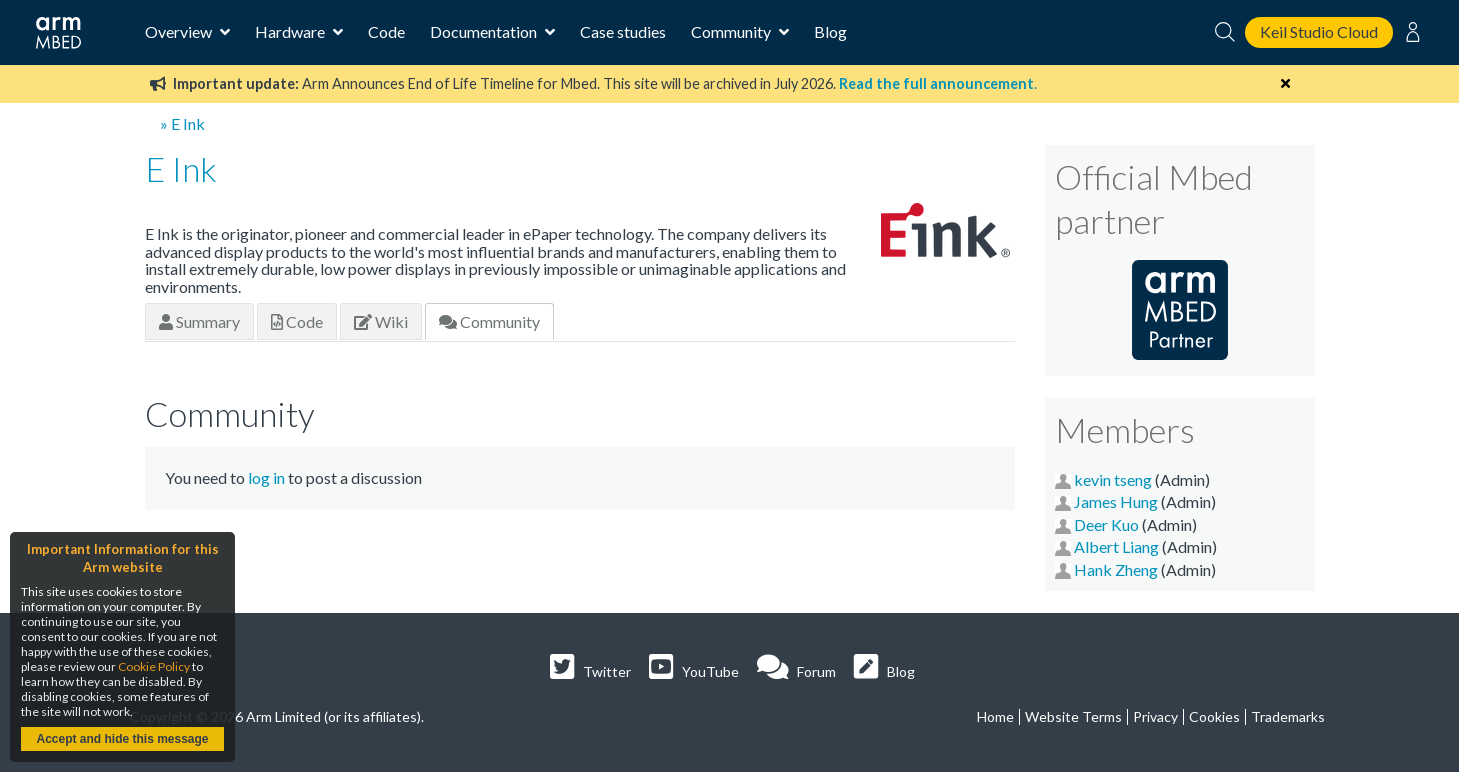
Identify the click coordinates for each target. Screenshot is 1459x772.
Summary (199, 321)
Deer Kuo (1106, 524)
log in (266, 477)
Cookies (1214, 716)
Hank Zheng (1116, 569)
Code (386, 31)
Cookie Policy (154, 666)
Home (995, 716)
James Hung (1116, 501)
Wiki (381, 321)
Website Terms (1073, 716)
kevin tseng (1113, 479)
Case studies (623, 31)
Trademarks (1288, 716)
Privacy (1155, 716)
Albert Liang (1116, 546)
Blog (830, 31)
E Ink (188, 123)
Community (489, 321)
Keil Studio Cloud (1319, 31)
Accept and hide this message (122, 739)
